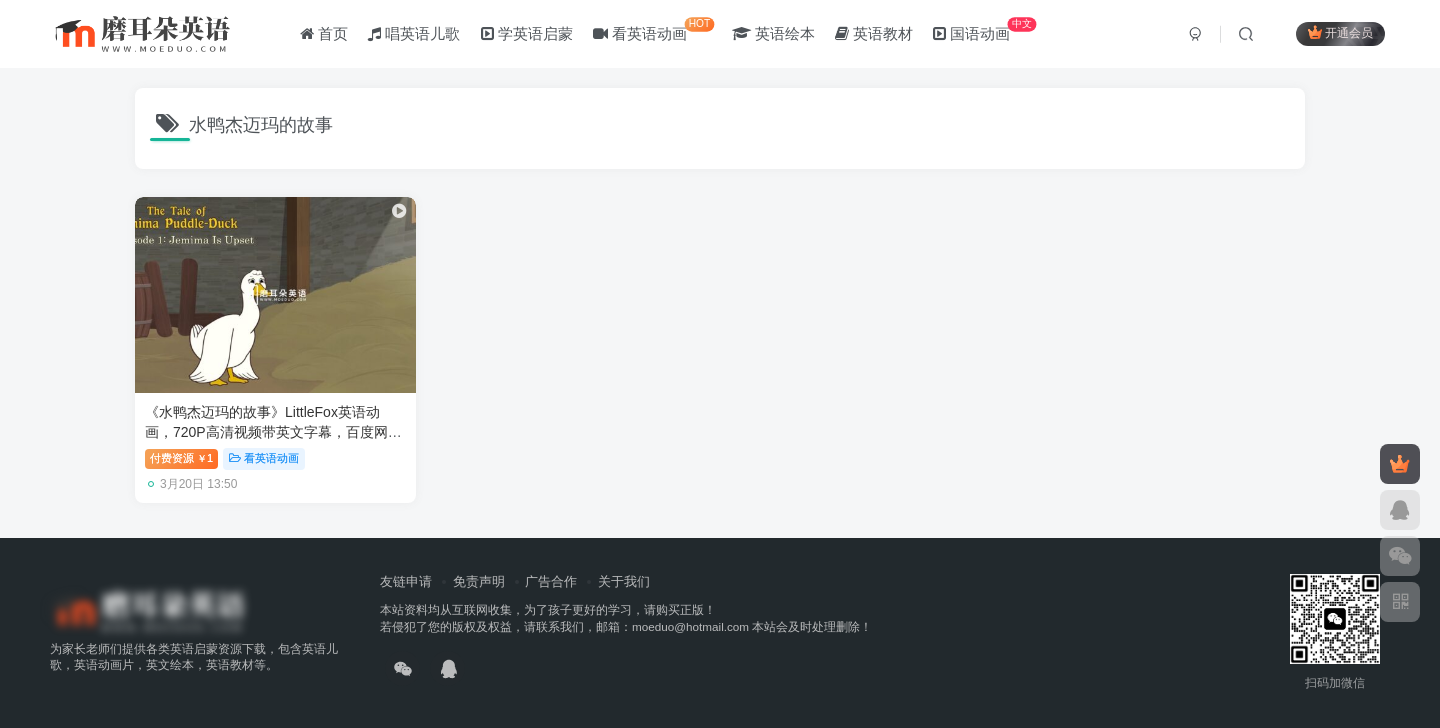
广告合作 (551, 581)
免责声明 (479, 581)
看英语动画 (653, 29)
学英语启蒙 (527, 33)
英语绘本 (773, 33)
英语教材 (874, 33)
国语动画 (984, 29)
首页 (324, 33)
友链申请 (406, 581)
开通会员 (1340, 32)
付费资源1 (181, 458)
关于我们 (624, 581)
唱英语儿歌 (414, 33)
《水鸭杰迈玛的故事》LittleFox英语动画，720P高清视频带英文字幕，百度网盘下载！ (273, 431)
